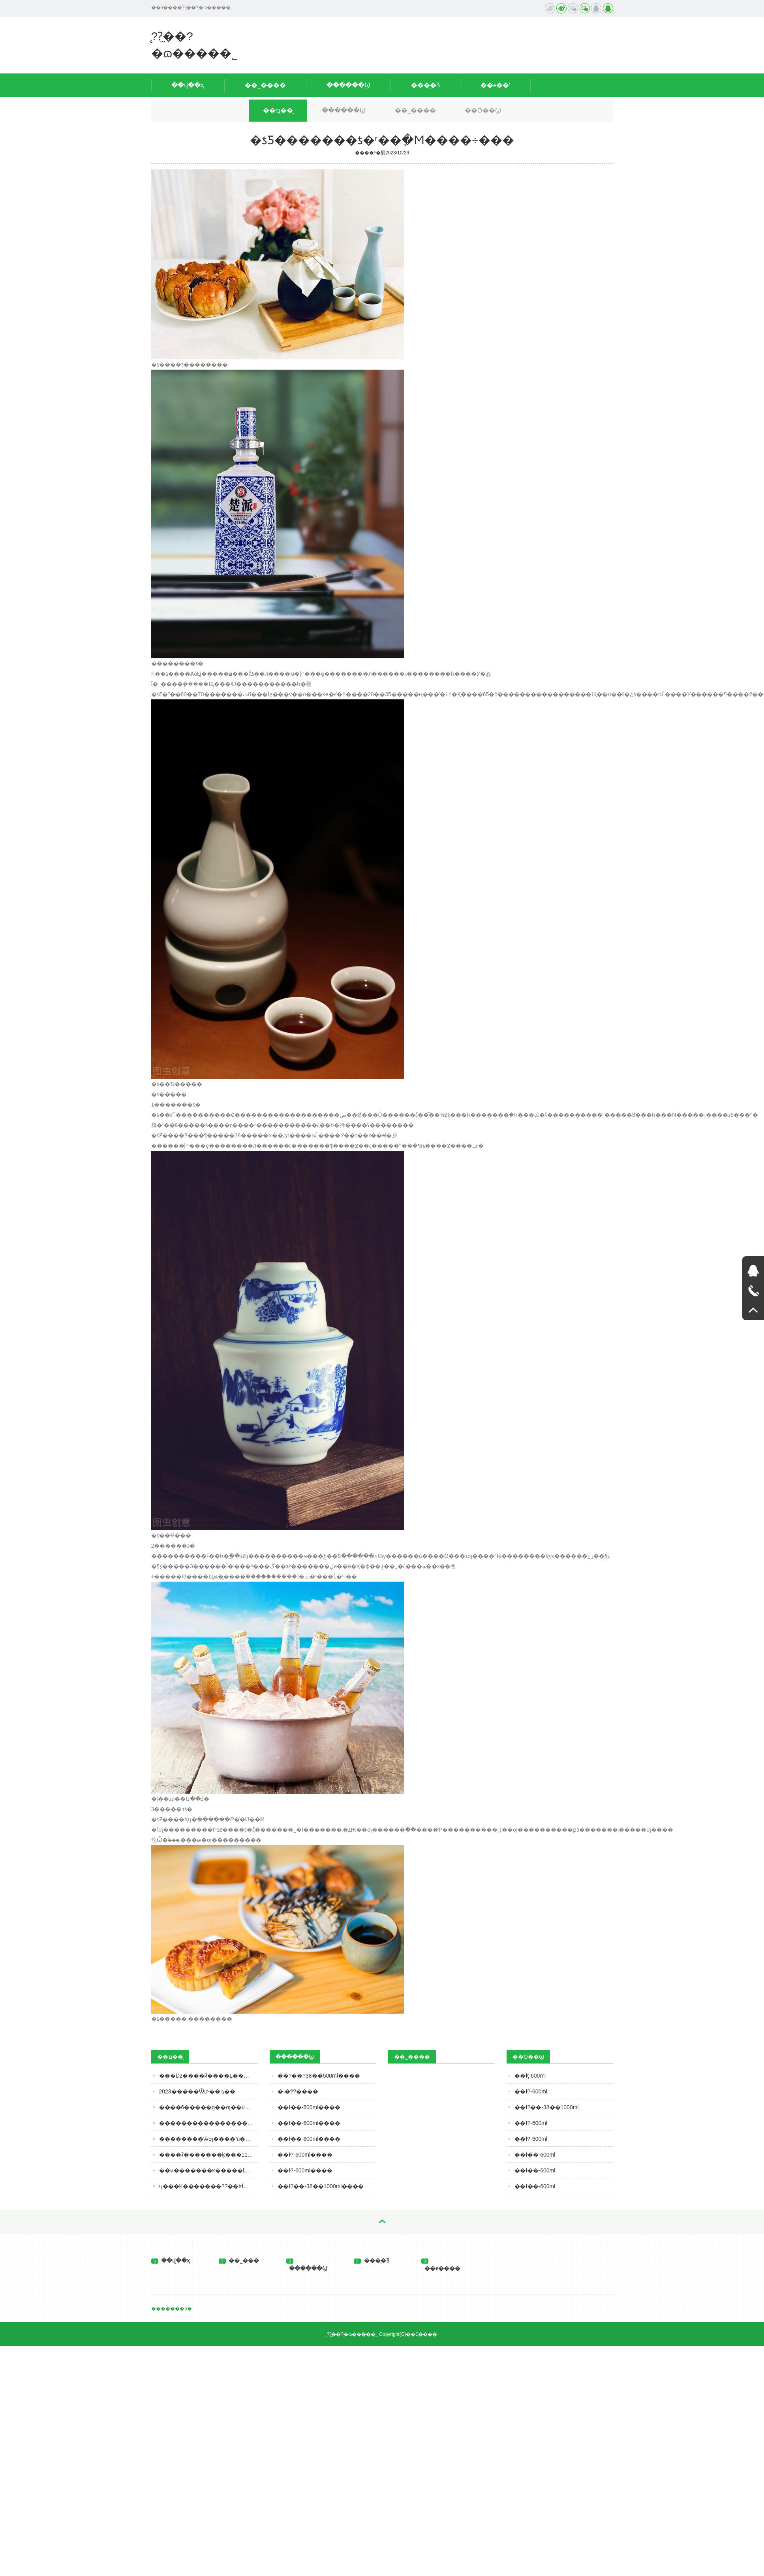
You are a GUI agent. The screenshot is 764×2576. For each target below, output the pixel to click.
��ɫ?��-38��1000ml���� (321, 2186)
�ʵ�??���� (298, 2091)
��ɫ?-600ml (531, 2091)
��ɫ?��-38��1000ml (546, 2107)
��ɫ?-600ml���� (305, 2154)
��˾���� (265, 85)
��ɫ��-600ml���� (309, 2107)
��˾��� (239, 2260)
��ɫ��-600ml (535, 2154)
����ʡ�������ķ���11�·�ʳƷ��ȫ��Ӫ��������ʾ (208, 2154)
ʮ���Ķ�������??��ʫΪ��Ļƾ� (208, 2186)
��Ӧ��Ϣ (483, 110)
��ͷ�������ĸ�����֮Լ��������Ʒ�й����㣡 (208, 2170)
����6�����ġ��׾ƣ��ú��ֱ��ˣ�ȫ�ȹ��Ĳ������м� (208, 2107)
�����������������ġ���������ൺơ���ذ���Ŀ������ (208, 2123)
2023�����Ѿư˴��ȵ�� (197, 2091)
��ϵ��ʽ (495, 85)
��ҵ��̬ (278, 110)
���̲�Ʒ (425, 85)
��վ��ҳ (187, 85)
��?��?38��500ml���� (319, 2075)
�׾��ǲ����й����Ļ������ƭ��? (208, 2075)
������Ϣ (348, 85)
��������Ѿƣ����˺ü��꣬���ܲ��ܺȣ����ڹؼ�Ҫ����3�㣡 (208, 2139)
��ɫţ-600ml (530, 2075)
